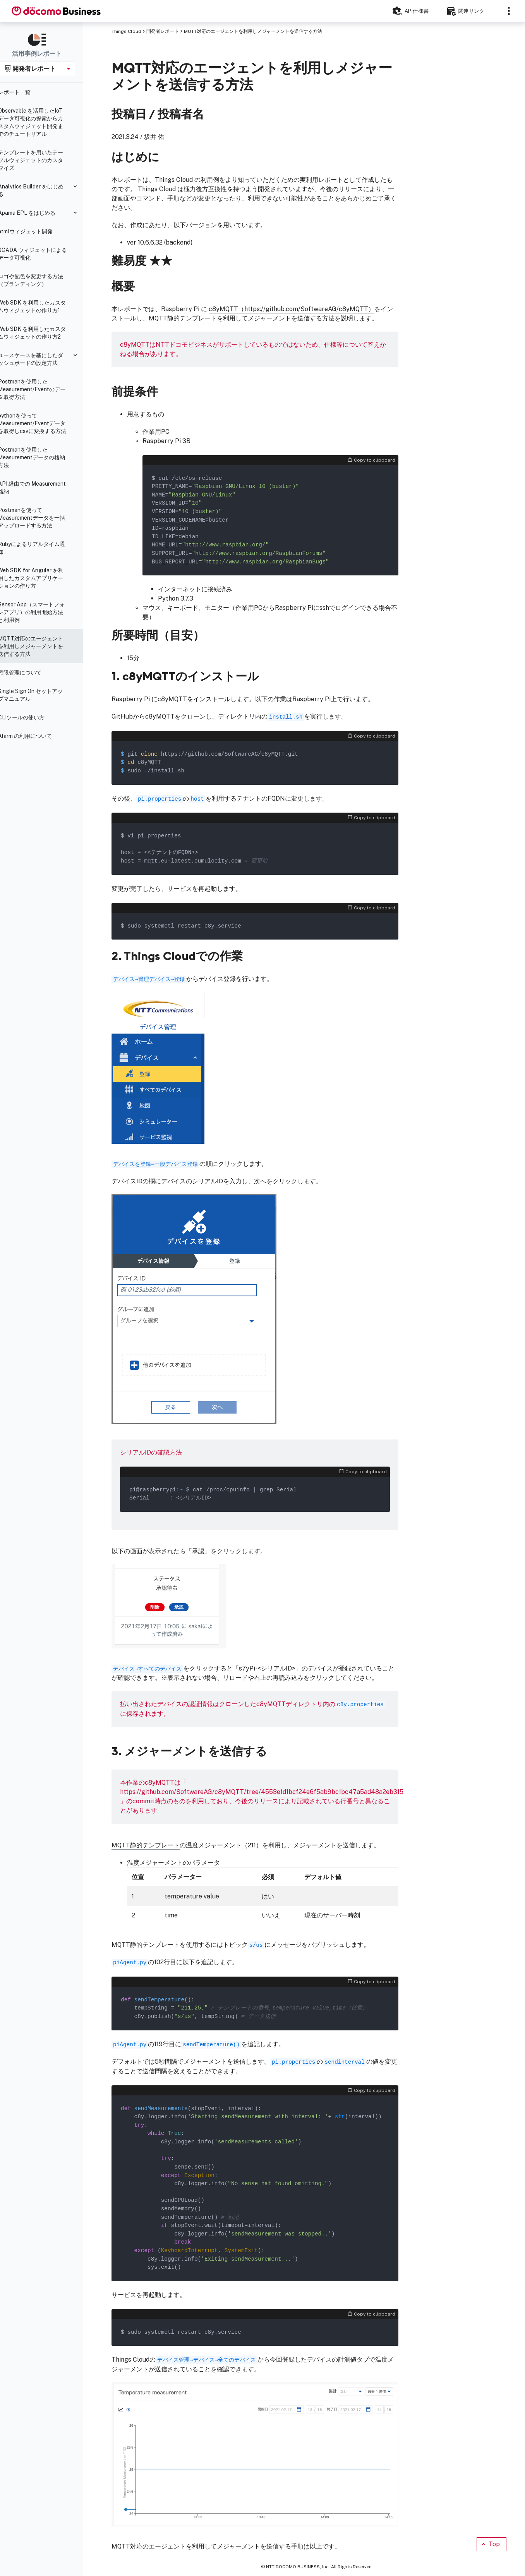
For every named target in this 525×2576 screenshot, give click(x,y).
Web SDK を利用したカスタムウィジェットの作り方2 (41, 333)
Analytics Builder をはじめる (40, 190)
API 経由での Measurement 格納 (41, 488)
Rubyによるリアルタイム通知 (41, 548)
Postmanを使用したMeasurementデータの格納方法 (41, 457)
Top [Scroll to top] (490, 2544)
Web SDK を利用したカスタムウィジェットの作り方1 (41, 306)
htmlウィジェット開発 (35, 231)
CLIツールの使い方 (31, 717)
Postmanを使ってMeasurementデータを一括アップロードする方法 (41, 518)
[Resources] (468, 11)
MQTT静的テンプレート (146, 1845)
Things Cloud (126, 31)
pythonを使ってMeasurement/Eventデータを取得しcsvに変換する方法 (42, 423)
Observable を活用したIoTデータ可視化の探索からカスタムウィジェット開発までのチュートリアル (40, 122)
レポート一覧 (24, 92)
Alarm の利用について (35, 736)
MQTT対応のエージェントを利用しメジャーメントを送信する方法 (40, 646)
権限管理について (29, 672)
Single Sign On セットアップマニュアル (40, 695)
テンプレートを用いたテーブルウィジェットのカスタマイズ (40, 160)
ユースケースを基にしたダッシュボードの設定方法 (40, 359)
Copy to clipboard (371, 460)
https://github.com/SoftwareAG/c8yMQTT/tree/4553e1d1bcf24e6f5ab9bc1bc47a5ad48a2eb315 (261, 1791)
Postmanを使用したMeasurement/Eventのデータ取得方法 (41, 389)
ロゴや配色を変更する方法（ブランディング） (40, 280)
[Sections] (509, 11)
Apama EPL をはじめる (36, 213)
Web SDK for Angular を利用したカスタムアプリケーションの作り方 (40, 578)
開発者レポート (162, 31)
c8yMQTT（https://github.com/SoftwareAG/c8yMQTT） (291, 309)
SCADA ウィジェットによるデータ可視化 (42, 254)
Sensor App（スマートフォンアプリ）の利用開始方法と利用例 (41, 612)
